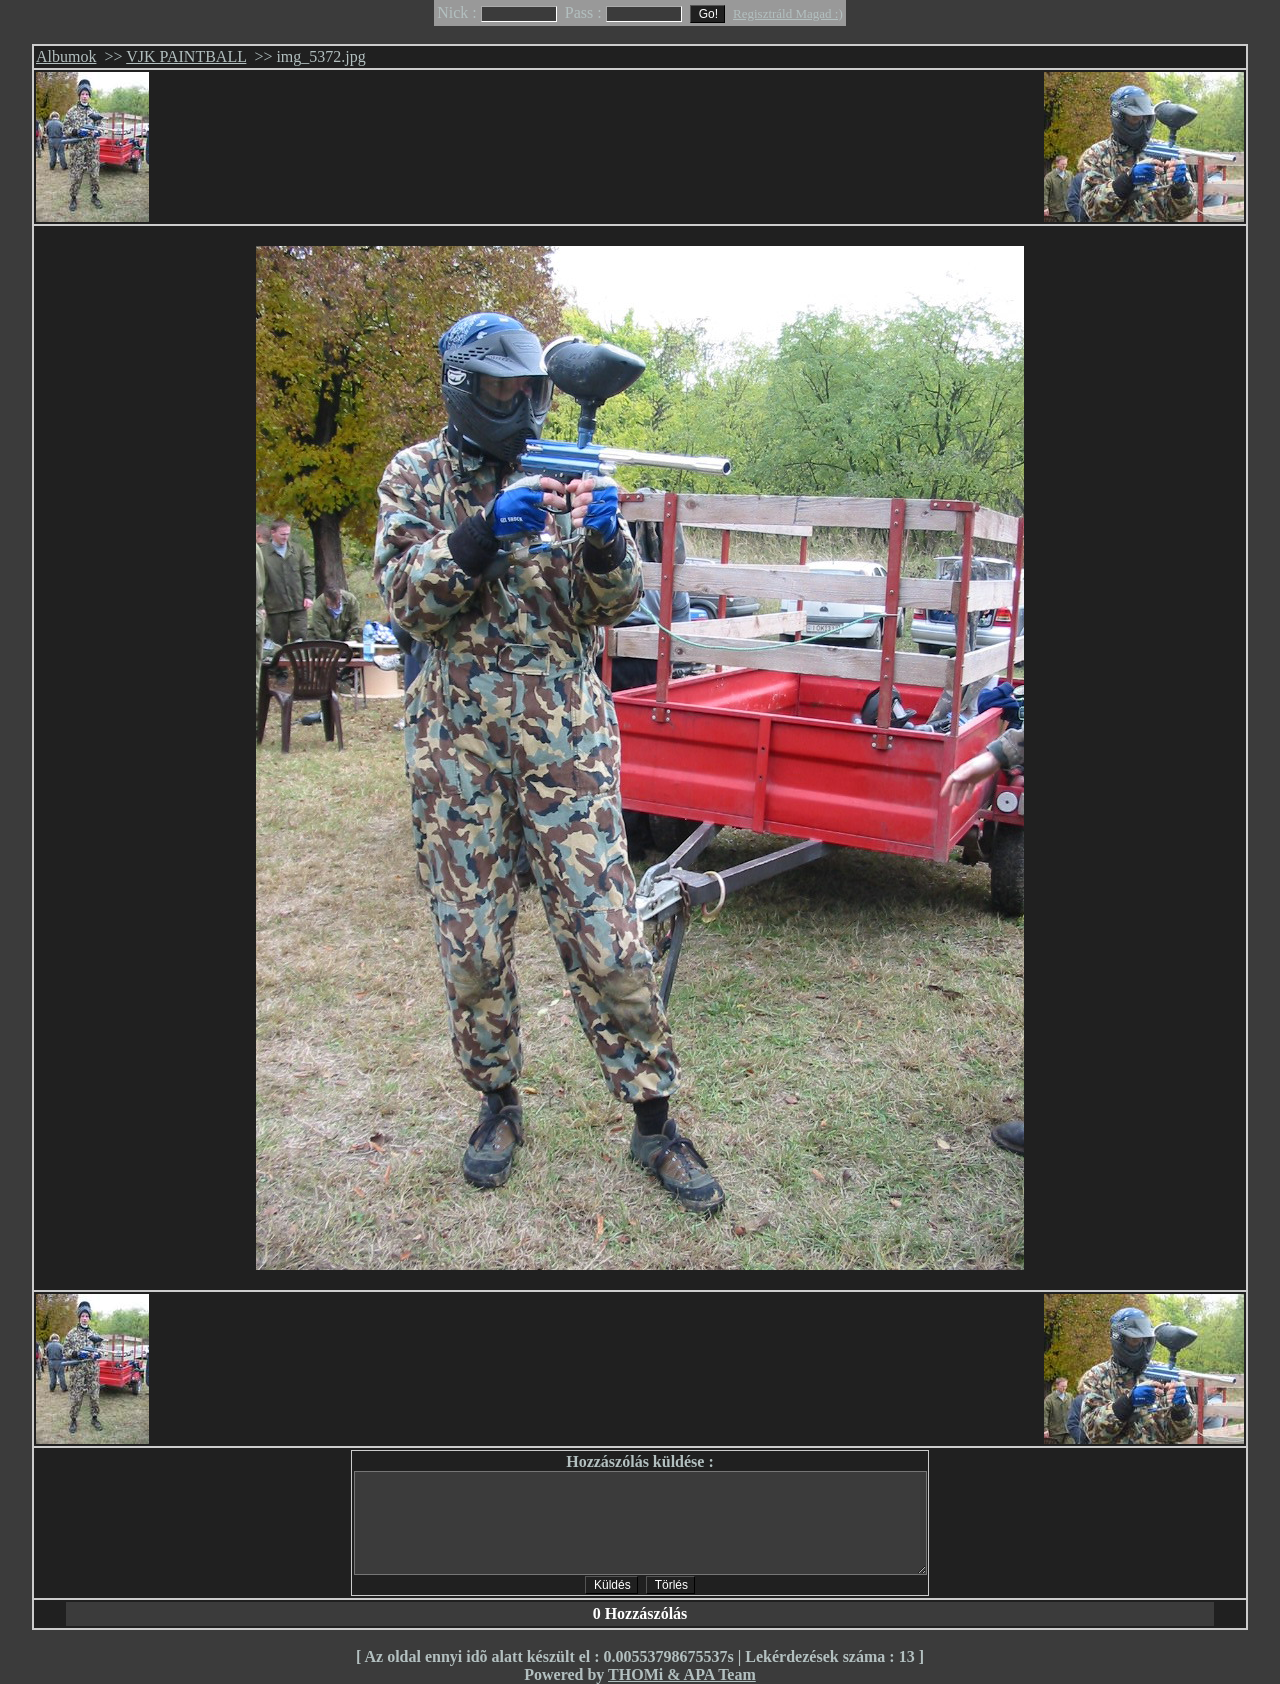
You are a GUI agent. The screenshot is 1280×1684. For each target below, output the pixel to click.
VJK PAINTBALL (186, 56)
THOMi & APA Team (682, 1674)
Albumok (66, 56)
